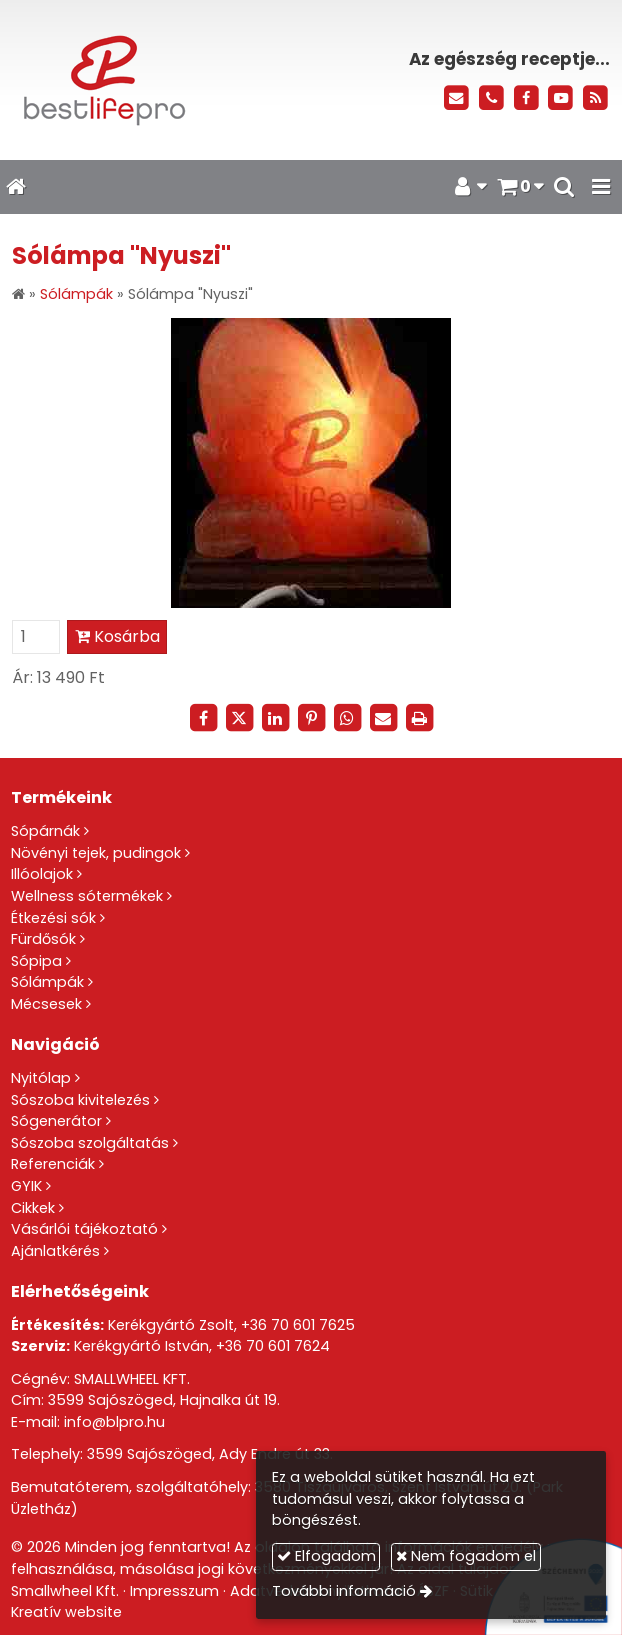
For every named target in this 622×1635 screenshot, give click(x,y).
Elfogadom (326, 1556)
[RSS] (595, 98)
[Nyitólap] (128, 80)
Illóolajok (42, 874)
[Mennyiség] (36, 637)
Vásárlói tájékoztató (84, 1229)
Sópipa (36, 961)
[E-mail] (456, 98)
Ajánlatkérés (55, 1251)
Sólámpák (47, 982)
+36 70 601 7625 (298, 1325)
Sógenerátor (56, 1121)
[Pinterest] (311, 718)
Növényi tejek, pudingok (96, 853)
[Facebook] (526, 98)
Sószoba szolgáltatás (90, 1143)
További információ (344, 1591)
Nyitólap (41, 1078)
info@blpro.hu (114, 1422)
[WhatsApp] (347, 718)
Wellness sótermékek (87, 896)
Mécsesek (46, 1004)
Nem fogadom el (466, 1556)
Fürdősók (43, 939)
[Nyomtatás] (419, 718)
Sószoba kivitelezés (80, 1100)
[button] (601, 187)
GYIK (26, 1186)
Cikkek (33, 1208)
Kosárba (117, 636)
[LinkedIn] (275, 718)
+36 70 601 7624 (273, 1346)
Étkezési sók (53, 918)
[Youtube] (560, 98)
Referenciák (53, 1164)
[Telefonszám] (491, 98)
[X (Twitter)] (239, 718)
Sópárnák (45, 831)
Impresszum (174, 1591)
